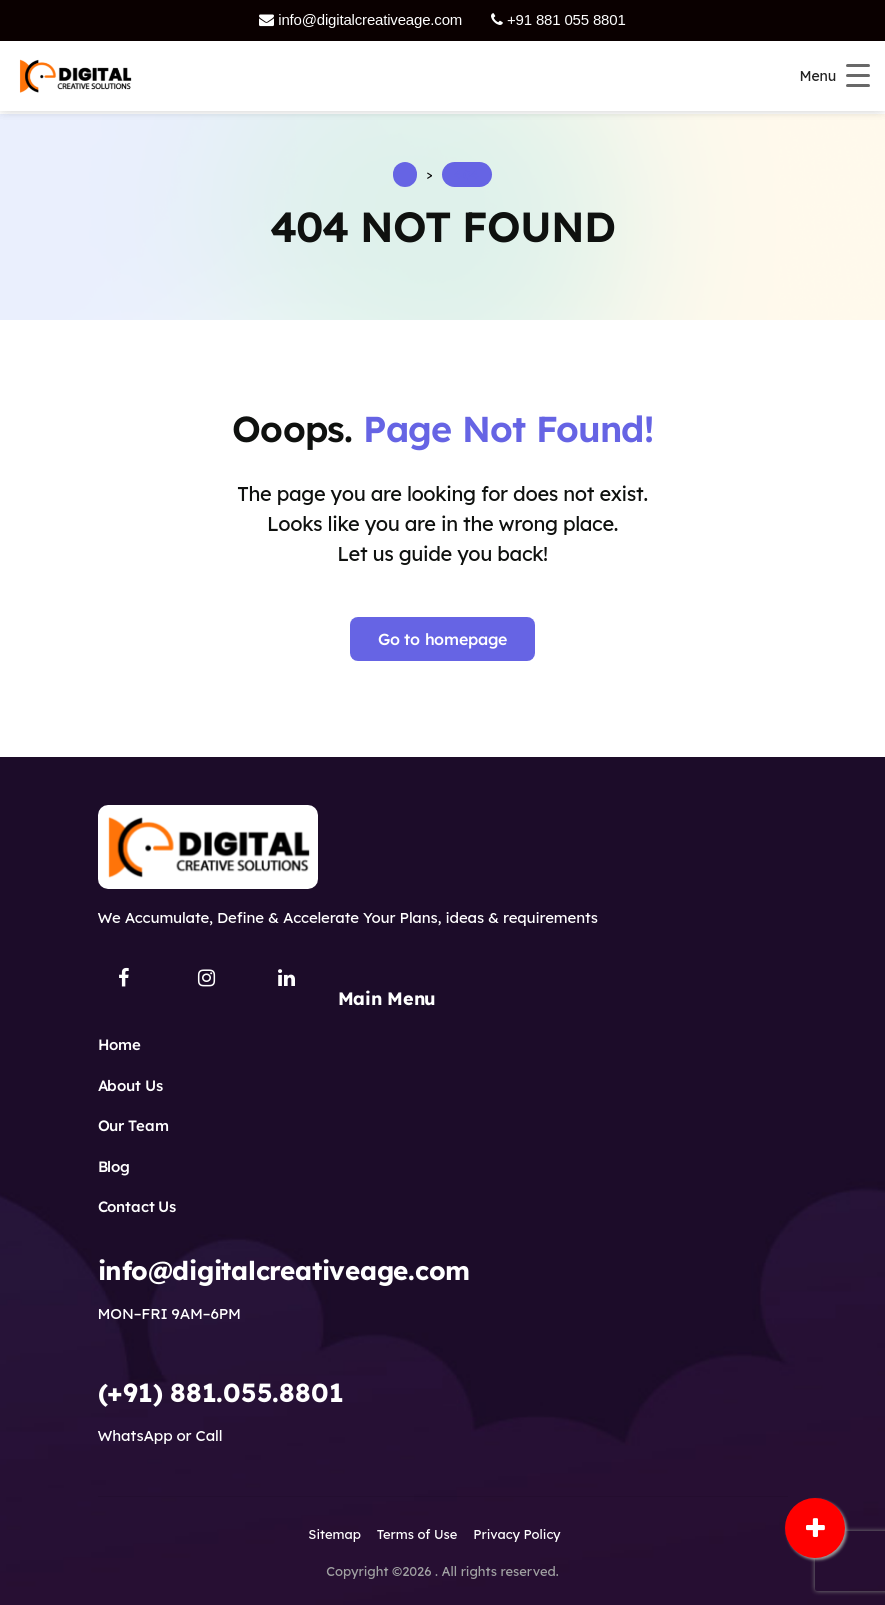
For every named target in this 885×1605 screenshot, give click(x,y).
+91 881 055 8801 (558, 19)
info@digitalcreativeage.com (360, 19)
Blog (114, 1166)
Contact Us (137, 1206)
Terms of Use (417, 1534)
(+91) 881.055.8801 (221, 1392)
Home (119, 1044)
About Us (130, 1085)
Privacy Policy (516, 1534)
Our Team (133, 1125)
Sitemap (334, 1534)
